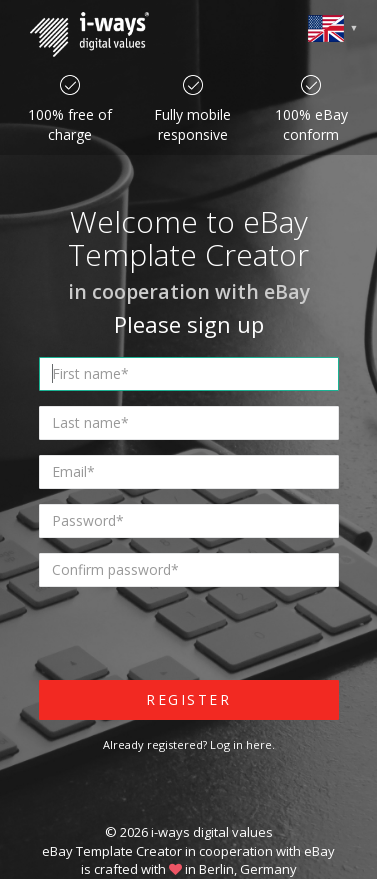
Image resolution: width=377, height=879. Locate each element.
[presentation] (191, 641)
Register (188, 699)
